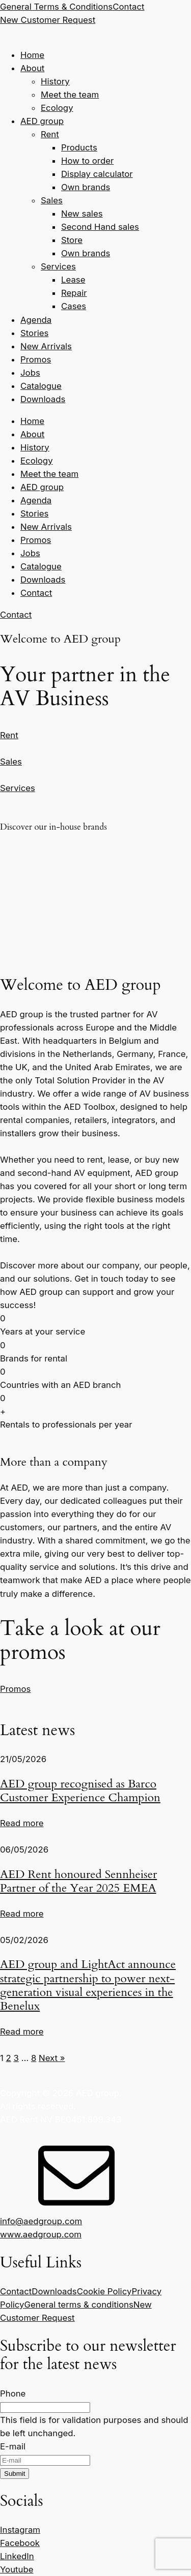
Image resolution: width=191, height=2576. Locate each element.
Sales (52, 200)
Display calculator (97, 174)
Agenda (35, 320)
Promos (35, 359)
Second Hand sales (100, 227)
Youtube (17, 2569)
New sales (82, 213)
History (55, 81)
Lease (73, 280)
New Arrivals (46, 346)
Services (58, 266)
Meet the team (70, 94)
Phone (12, 2393)
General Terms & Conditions (56, 7)
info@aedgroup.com (41, 2221)
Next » (52, 2058)
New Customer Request (47, 20)
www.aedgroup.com (40, 2234)
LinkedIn (17, 2556)
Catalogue (41, 386)
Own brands (85, 187)
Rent (50, 134)
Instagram (20, 2530)
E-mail (12, 2446)
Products (79, 147)
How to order (87, 161)
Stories (34, 333)
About (32, 68)
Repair (74, 293)
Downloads (42, 399)
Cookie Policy (104, 2291)
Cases (73, 306)
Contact (128, 7)
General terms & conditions (78, 2304)
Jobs (30, 373)
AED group (42, 121)
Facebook (20, 2543)
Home (32, 55)
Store (72, 240)
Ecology (57, 108)
